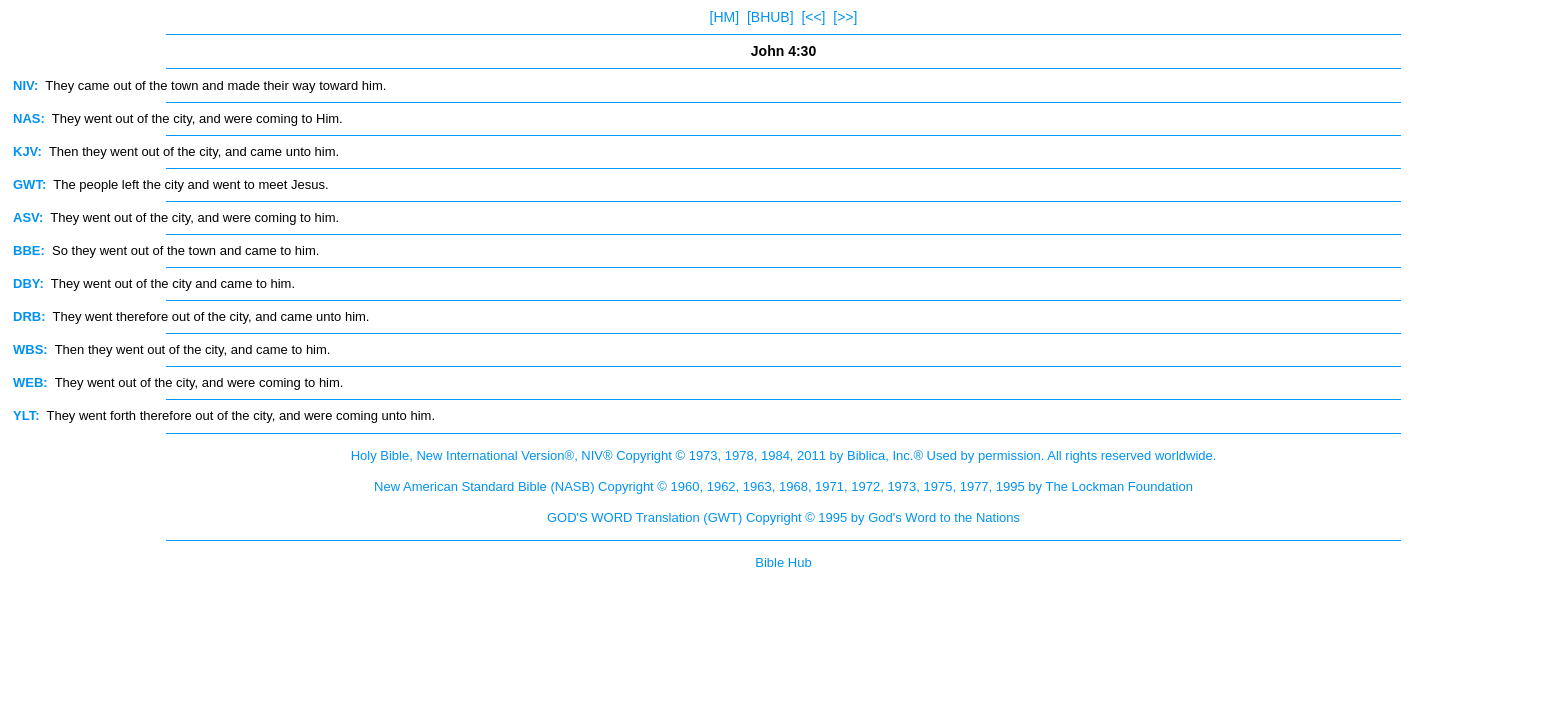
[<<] (813, 17)
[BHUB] (770, 17)
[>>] (845, 17)
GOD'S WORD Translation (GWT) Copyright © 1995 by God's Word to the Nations (783, 517)
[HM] (725, 17)
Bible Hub (783, 562)
